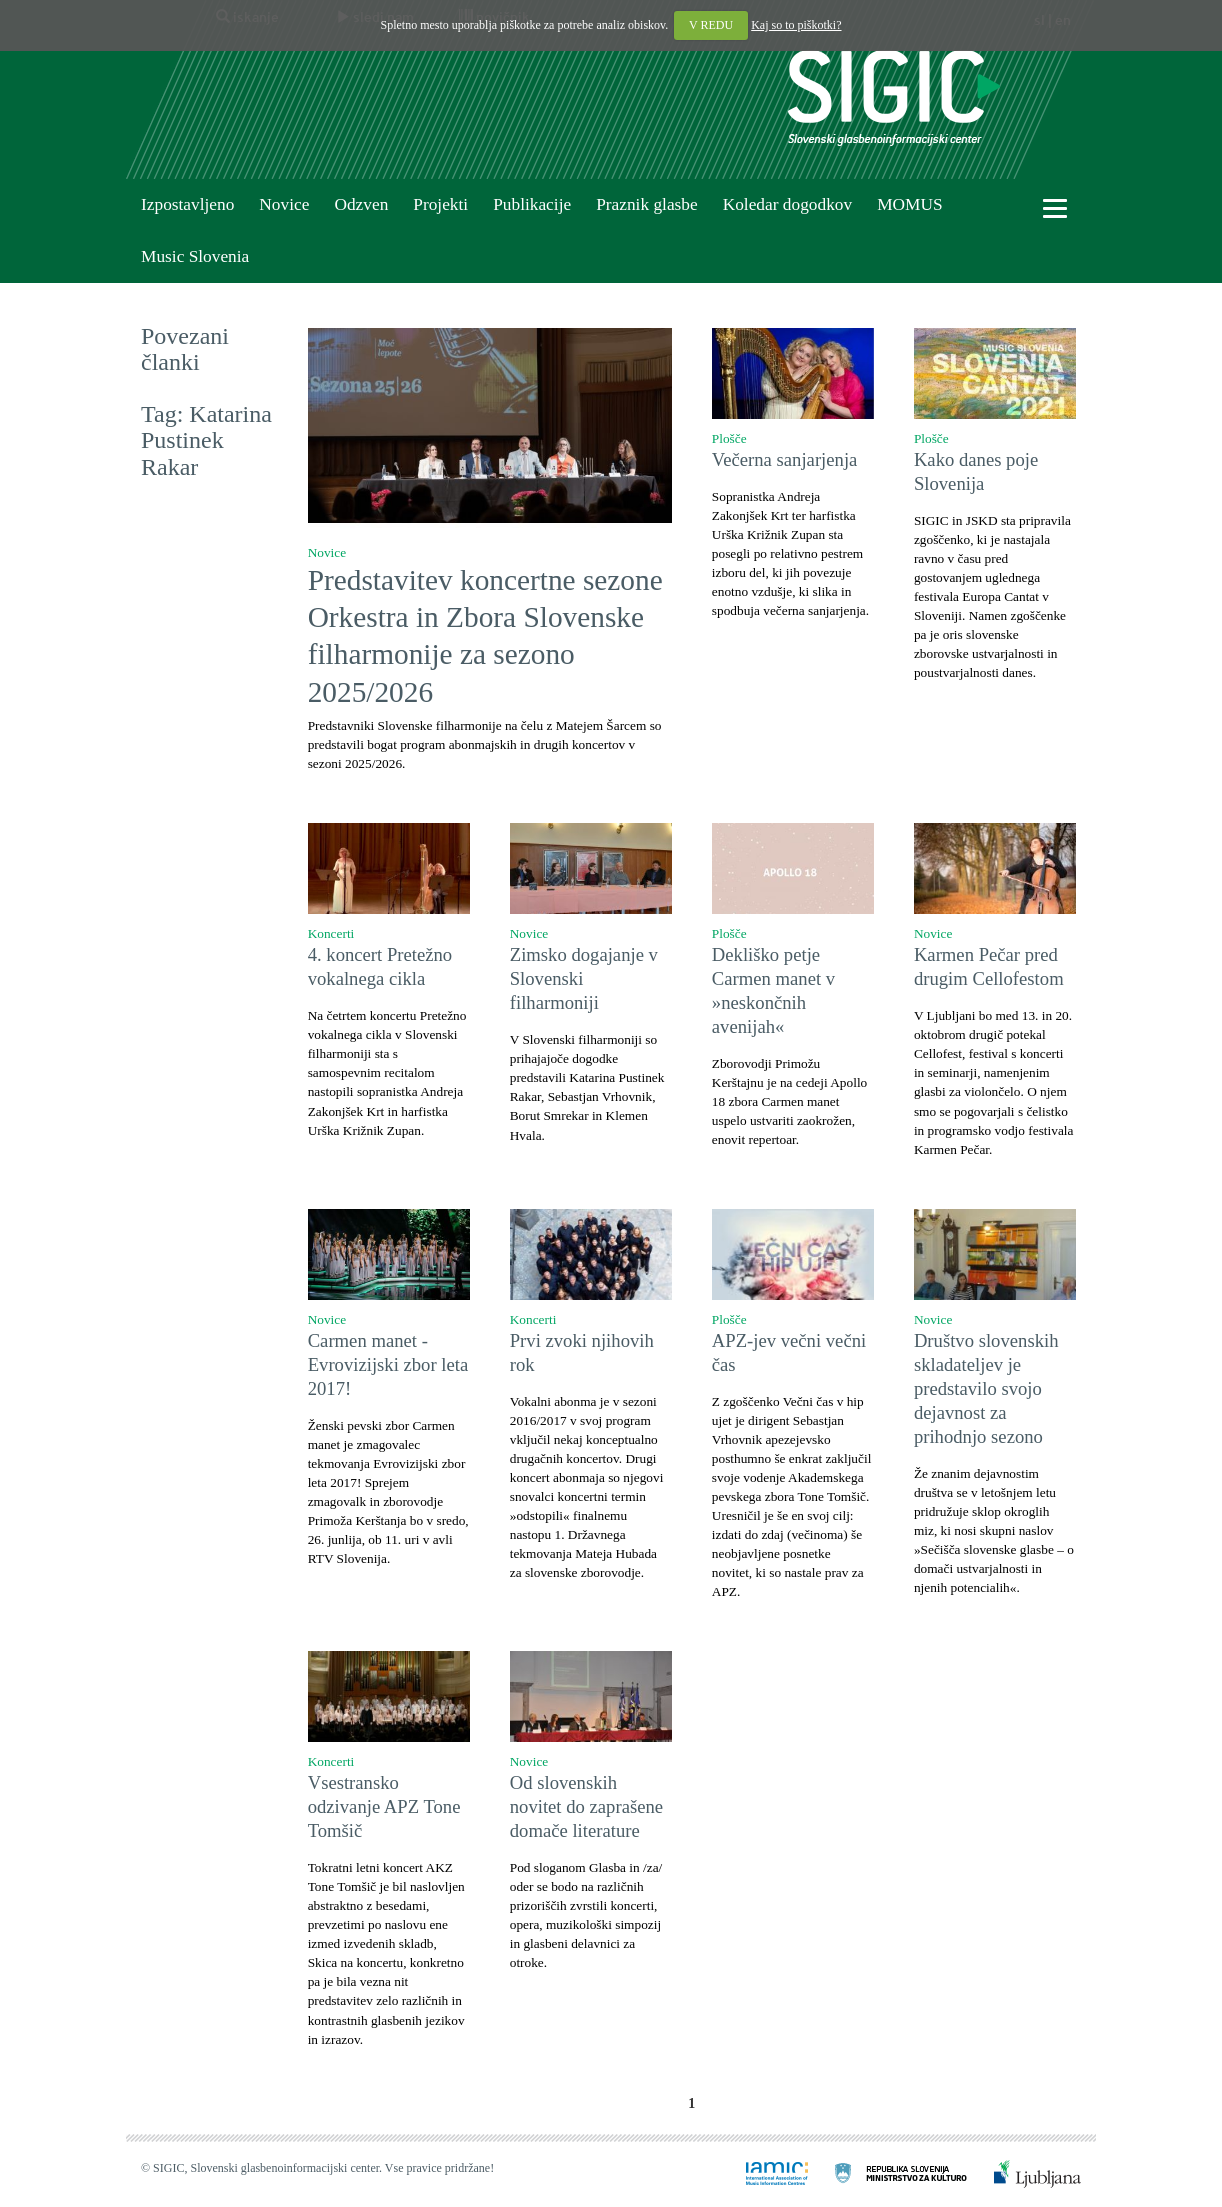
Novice (284, 204)
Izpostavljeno (187, 204)
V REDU (711, 25)
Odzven (361, 204)
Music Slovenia (195, 256)
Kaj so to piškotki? (796, 25)
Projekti (440, 204)
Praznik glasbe (647, 204)
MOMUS (909, 204)
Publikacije (532, 204)
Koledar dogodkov (787, 204)
